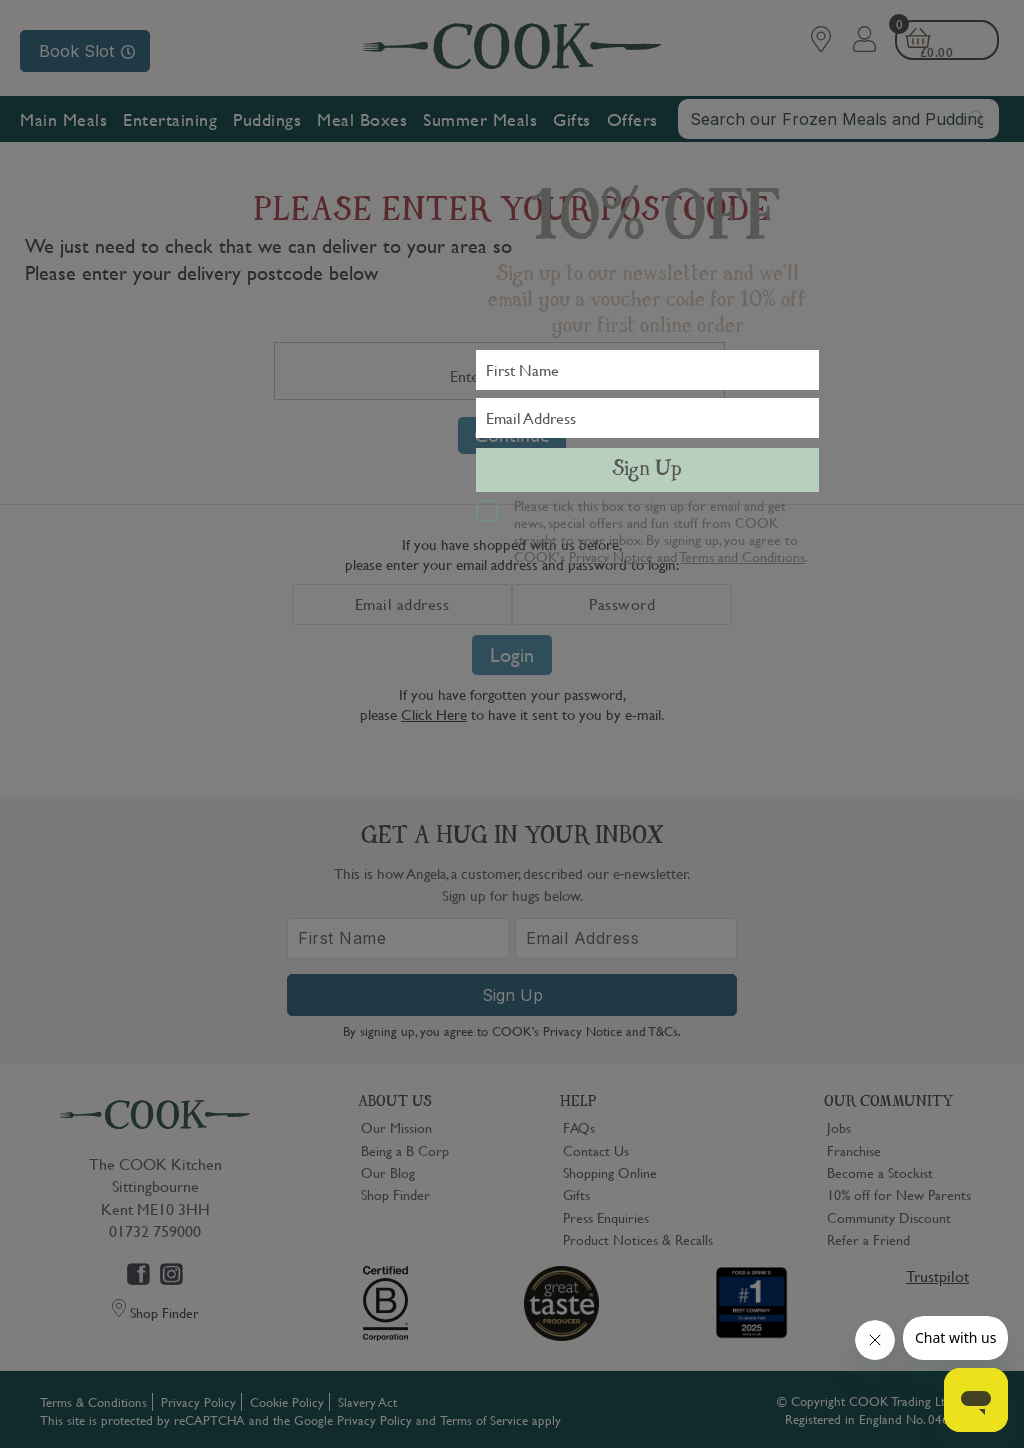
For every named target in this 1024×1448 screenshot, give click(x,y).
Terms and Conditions (742, 556)
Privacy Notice (611, 556)
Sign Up (647, 470)
